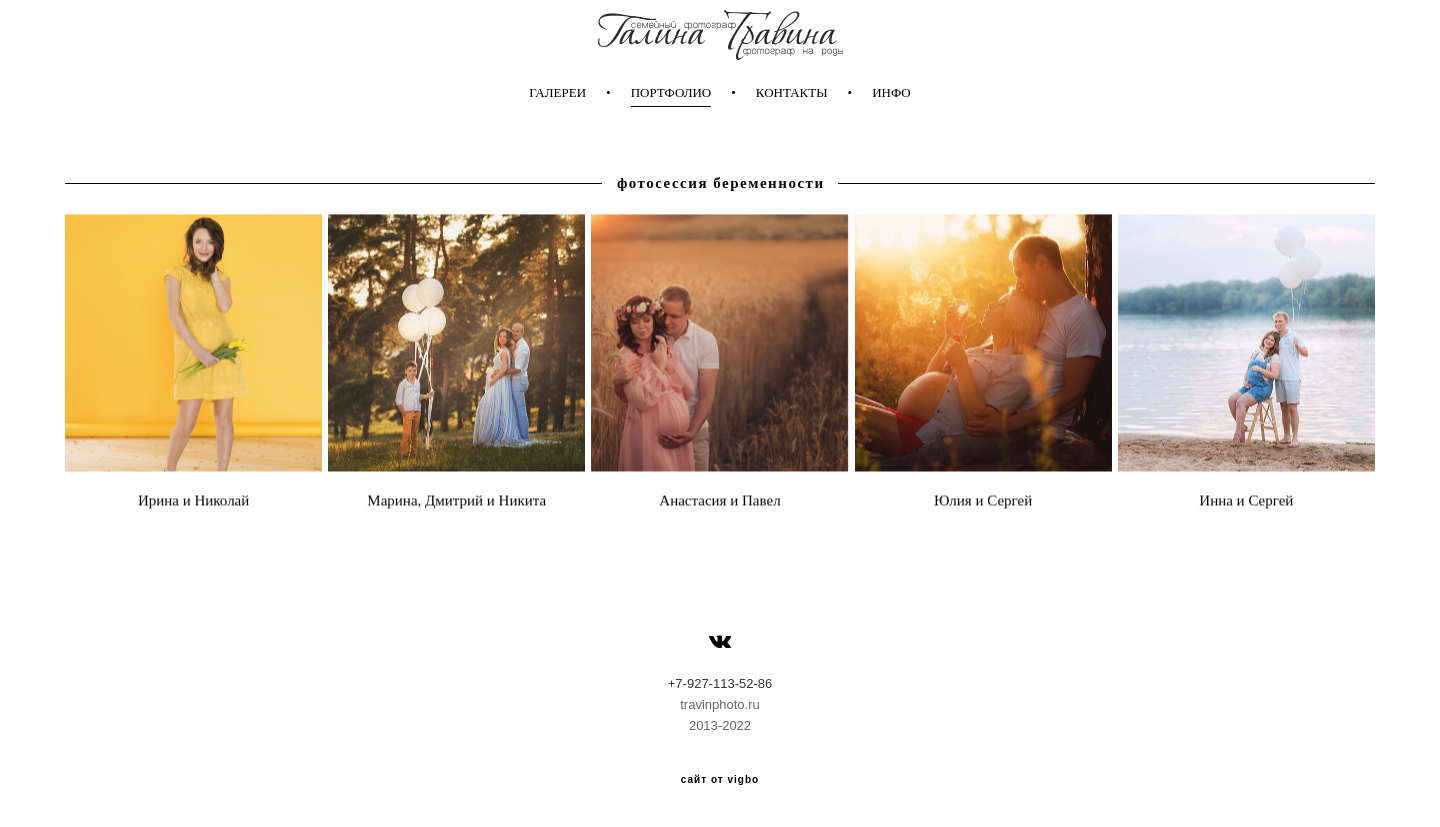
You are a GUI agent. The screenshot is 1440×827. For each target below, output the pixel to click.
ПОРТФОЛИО (671, 92)
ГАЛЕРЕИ (557, 92)
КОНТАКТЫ (792, 92)
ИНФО (891, 92)
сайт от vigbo (720, 780)
